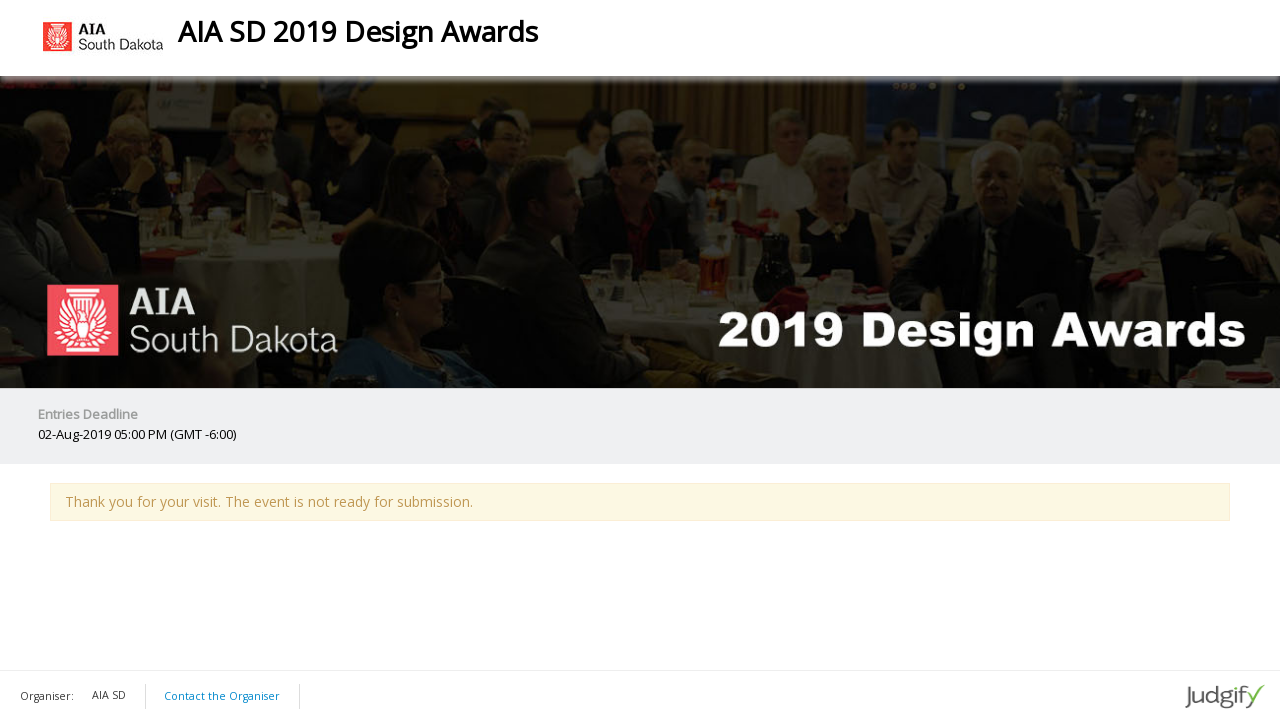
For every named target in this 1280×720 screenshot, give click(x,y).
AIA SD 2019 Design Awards (358, 31)
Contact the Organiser (222, 696)
